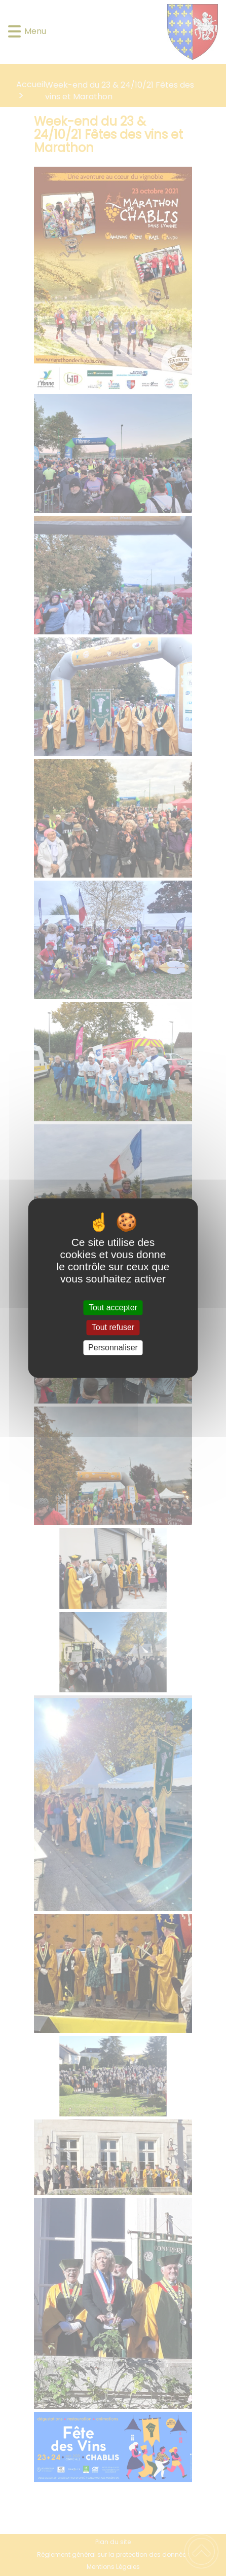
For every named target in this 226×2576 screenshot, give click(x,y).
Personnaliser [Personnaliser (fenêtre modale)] (113, 1347)
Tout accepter (113, 1307)
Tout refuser (113, 1327)
